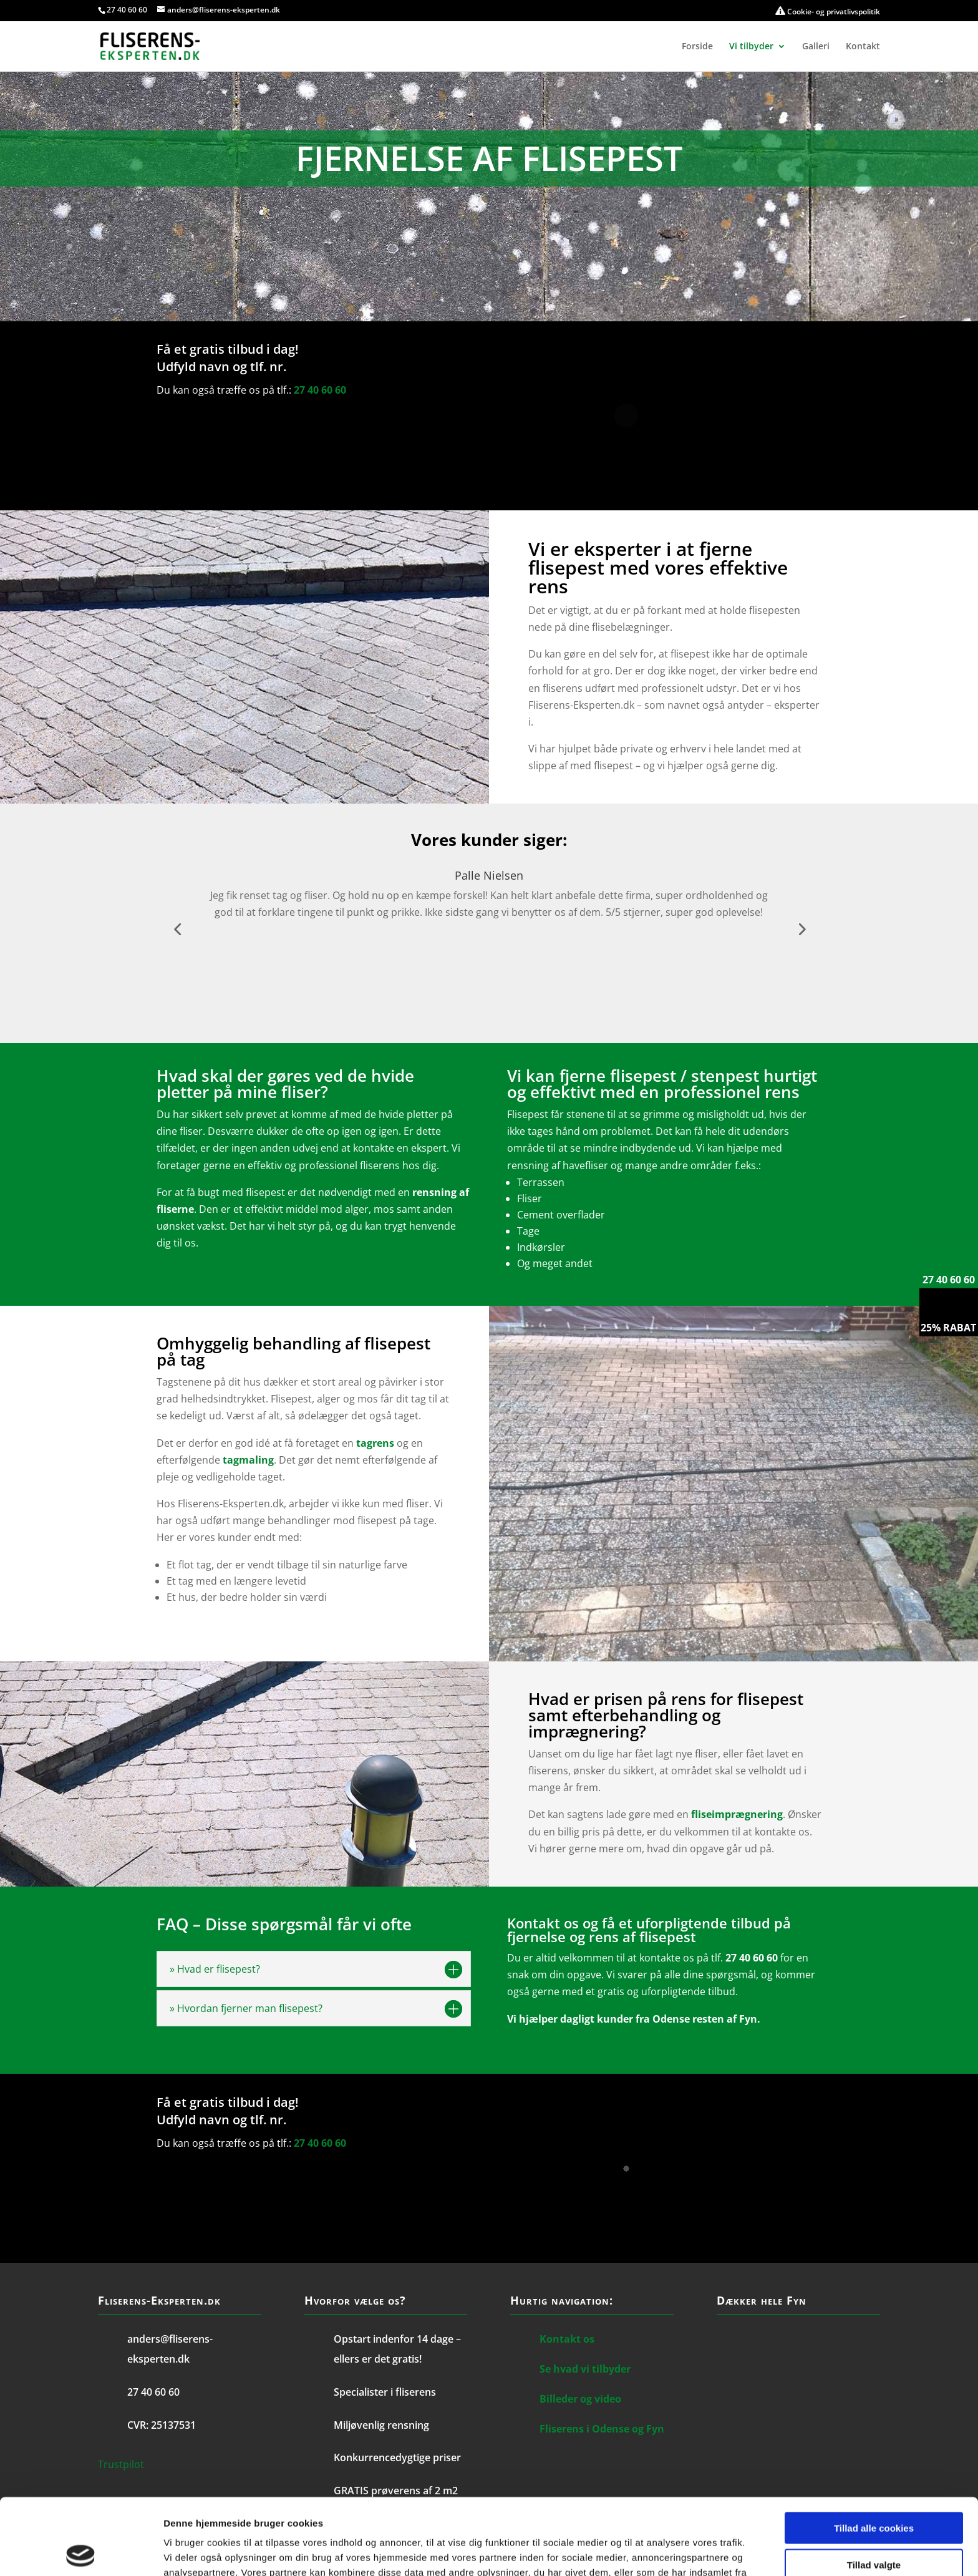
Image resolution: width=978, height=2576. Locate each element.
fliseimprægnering (737, 1814)
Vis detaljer (648, 2551)
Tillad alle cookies (874, 2451)
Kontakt (863, 47)
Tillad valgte (874, 2488)
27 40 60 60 (127, 9)
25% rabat (948, 1327)
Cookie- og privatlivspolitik (827, 11)
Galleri (816, 47)
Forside (697, 47)
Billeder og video (580, 2399)
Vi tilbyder (751, 47)
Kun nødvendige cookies (873, 2524)
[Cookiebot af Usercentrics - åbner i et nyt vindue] (80, 2551)
